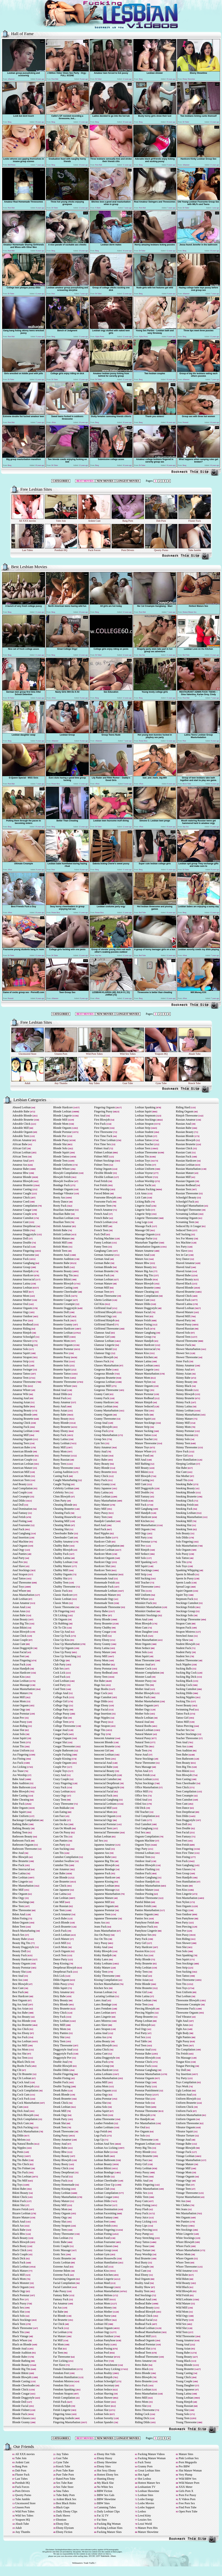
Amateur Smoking (22, 1344)
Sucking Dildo (184, 1693)
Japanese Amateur (104, 1844)
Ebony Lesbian (61, 2192)
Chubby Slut (60, 1578)
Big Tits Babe (20, 2160)
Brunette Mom (61, 1340)
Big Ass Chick (20, 2028)
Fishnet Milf (101, 1156)
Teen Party (182, 1922)
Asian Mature (20, 1693)
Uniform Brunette (186, 2102)
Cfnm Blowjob (61, 1496)
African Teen (19, 1156)
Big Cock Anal (20, 2082)
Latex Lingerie (102, 2016)
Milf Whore (142, 1598)
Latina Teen (101, 2115)
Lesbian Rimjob (103, 2377)
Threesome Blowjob (187, 2000)
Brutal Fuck (60, 1398)
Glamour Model (103, 1349)
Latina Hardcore (103, 2069)
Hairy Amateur (102, 1447)
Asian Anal (18, 1607)
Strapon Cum (183, 1623)
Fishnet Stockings (104, 1160)
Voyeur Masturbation (188, 2196)
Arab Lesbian (20, 1598)
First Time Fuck (103, 1136)
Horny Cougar (102, 1631)
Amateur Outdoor (22, 1316)
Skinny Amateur (185, 1365)
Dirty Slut (59, 2037)
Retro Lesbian (143, 2389)
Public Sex (141, 2192)
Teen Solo (181, 1951)
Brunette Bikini (62, 1279)
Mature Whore (143, 1451)
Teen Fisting (183, 1856)
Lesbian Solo (101, 2414)
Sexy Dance (183, 1258)
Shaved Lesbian (185, 1308)
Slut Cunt (181, 1471)
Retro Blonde (142, 2373)
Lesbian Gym (102, 2254)
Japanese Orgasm (104, 1906)
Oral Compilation (145, 1815)
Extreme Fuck (61, 2274)
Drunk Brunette (62, 2098)
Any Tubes (94, 1082)
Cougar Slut (60, 1742)
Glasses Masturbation (106, 1365)
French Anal (101, 1213)
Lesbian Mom (102, 2303)
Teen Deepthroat (185, 1811)
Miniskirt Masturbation (148, 1607)
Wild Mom (182, 2311)
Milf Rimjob (142, 1549)
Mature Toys (142, 1447)
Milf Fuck (140, 1504)
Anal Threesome (21, 1582)
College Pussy (61, 1713)
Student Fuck (183, 1648)
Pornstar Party (143, 2086)
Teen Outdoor (184, 1914)
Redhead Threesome (146, 2356)
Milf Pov (140, 1545)
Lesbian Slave (102, 2405)
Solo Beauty (183, 1533)
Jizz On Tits (101, 1938)
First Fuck (100, 1123)
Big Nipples (19, 2147)
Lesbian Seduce (103, 2389)
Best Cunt (18, 1988)
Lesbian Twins (143, 1164)
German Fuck (102, 1275)
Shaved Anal (183, 1267)
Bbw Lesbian (20, 1877)
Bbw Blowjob (20, 1856)
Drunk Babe (60, 2090)
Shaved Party (183, 1320)
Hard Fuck (100, 1529)
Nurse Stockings (144, 1758)
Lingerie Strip (143, 1213)
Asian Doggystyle (22, 1648)
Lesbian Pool (101, 2352)
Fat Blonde (59, 2315)
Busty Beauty (61, 1418)
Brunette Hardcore (63, 1328)
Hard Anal (100, 1525)
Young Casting (184, 2373)
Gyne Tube (161, 1082)
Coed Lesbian (61, 1680)
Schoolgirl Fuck (185, 1201)
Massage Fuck (143, 1226)
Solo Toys (181, 1566)
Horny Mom (101, 1660)
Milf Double (142, 1492)
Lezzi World (145, 2523)
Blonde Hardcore (63, 1107)
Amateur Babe (20, 1168)
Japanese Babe (102, 1856)
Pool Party (141, 2033)
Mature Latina (143, 1361)
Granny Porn (145, 2466)
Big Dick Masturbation (25, 2131)
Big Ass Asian (20, 2008)
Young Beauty (184, 2356)
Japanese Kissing (104, 1881)
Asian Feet (18, 1656)
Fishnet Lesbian (103, 1152)
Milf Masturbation (145, 1525)
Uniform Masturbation (189, 2115)
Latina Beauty (102, 2041)
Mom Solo (141, 1652)
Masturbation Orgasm (147, 1246)
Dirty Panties (60, 2033)
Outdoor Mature (144, 1889)
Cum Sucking (61, 1848)
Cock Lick (59, 1672)
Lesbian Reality (103, 2373)
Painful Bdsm (143, 1902)
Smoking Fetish (185, 1504)
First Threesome (103, 1131)
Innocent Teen (102, 1758)
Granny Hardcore (104, 1402)
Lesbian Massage (104, 2287)
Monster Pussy (143, 1680)
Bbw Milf (18, 1889)
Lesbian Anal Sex (104, 2143)
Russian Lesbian (185, 1164)
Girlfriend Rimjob (104, 1320)
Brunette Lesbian (63, 1332)
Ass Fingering (20, 1754)
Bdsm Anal (18, 1914)
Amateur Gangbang (23, 1262)
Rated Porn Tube (65, 2478)
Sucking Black (184, 1680)
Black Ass (18, 2225)
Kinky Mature (102, 1967)
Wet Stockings (184, 2229)
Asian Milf (18, 1697)
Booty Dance (60, 1201)
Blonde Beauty (21, 2364)
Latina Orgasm (102, 2090)
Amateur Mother (21, 1299)
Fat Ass (57, 2307)
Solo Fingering (184, 1541)
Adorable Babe (21, 1111)
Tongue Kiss (183, 2061)
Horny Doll (100, 1635)
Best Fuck (18, 1992)
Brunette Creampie (64, 1303)
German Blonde (103, 1267)
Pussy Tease (142, 2246)
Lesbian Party (102, 2344)
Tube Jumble (194, 549)
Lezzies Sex (145, 2519)
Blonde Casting (21, 2381)
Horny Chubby (102, 1627)
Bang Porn (128, 519)
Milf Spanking (143, 1562)
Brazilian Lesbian (63, 1217)
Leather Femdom (104, 2123)
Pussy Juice (141, 2217)
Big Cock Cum (21, 2094)
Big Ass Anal (19, 2004)
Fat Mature (59, 2336)
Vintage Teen (183, 2188)
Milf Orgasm (142, 1529)
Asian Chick (19, 1635)
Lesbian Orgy (102, 2332)
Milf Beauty (142, 1467)
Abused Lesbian (21, 1107)
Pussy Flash (142, 2209)
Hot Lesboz (144, 2478)
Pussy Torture (143, 2250)
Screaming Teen (185, 1222)
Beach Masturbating (23, 1930)
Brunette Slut (60, 1361)
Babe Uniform (20, 1815)
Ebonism (61, 2519)
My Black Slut (105, 2482)
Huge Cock (100, 1693)
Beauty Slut (19, 1971)
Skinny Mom (183, 1426)
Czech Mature (61, 1938)
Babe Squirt (19, 1811)
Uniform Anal (184, 2094)
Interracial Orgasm (105, 1815)
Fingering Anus (62, 2414)
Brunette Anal (61, 1254)
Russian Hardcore (186, 1160)
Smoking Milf (184, 1521)
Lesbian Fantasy (103, 2217)
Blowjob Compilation (65, 1172)
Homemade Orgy (104, 1598)
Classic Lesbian (62, 1598)
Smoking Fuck (184, 1508)
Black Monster (20, 2282)
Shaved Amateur (185, 1262)
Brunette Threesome (64, 1381)
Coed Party (59, 1684)
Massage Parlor (144, 1238)
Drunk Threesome (63, 2131)
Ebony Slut (59, 2221)
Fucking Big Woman (109, 2523)
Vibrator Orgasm (185, 2127)
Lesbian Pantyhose (105, 2340)
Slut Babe (181, 1467)
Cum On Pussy (61, 1832)
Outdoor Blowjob (145, 1865)
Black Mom (19, 2278)
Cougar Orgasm (62, 1738)
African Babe (20, 1144)
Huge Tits (99, 1729)
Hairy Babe (100, 1459)
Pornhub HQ (61, 549)
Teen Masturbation (186, 1897)
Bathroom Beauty (22, 1836)
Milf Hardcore (143, 1516)
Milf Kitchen (142, 1521)
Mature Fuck (142, 1328)
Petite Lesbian (143, 2000)
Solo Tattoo (182, 1557)
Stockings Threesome (188, 1619)
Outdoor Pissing (144, 1893)
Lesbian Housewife (105, 2258)
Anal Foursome (21, 1525)
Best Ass (17, 1979)
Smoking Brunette (186, 1496)
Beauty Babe (19, 1938)
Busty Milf (59, 1447)
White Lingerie (184, 2233)
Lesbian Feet (101, 2221)
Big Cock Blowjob (23, 2086)
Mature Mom (142, 1377)
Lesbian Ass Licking (106, 2147)
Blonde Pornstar (62, 1131)
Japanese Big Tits (104, 1861)
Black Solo (18, 2315)
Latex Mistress (102, 2020)
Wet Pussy (182, 2225)
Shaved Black (184, 1283)
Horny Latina (101, 1648)
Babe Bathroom (21, 1787)
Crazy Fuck (59, 1787)
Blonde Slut (60, 1144)
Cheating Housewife (65, 1516)
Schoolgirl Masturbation (190, 1205)
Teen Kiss (181, 1889)
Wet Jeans (181, 2209)
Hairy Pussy (101, 1512)
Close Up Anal (61, 1631)
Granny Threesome (105, 1418)
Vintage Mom (184, 2172)
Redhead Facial (144, 2319)
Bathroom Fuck (21, 1840)
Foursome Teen (103, 1205)
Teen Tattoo (182, 1975)
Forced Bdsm (101, 1193)
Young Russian (184, 2405)
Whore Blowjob (185, 2241)
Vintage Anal (183, 2139)
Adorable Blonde (22, 1115)
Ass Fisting (18, 1758)
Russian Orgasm (185, 1181)
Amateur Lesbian (22, 1287)
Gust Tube (128, 1082)
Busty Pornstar (61, 1455)
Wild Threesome (185, 2336)
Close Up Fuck (61, 1635)
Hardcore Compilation (107, 1545)
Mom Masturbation (146, 1639)
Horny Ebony (102, 1639)
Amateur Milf (20, 1291)
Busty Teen (59, 1463)
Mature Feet (142, 1316)
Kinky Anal (100, 1947)
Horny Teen (101, 1676)
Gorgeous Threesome (106, 1389)
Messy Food (142, 1455)
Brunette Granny (62, 1324)
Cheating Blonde (63, 1504)
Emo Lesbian (60, 2237)
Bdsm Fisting (20, 1918)
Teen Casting (183, 1779)
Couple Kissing (62, 1758)
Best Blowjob (20, 1983)
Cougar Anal (60, 1729)
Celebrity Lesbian (63, 1488)
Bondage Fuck (61, 1185)
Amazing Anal (20, 1398)
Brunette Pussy (61, 1357)
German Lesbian (103, 1279)
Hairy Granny (102, 1484)
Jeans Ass (99, 1922)
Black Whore (20, 2340)
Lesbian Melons (103, 2295)
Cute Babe (59, 1873)
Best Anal (18, 1975)
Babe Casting (20, 1795)
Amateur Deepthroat (24, 1226)
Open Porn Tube (188, 2511)
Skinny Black (183, 1385)
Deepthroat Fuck (62, 1971)
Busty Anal (59, 1406)
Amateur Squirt (21, 1353)
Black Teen (18, 2323)
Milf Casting (142, 1480)
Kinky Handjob (103, 1955)
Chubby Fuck (61, 1553)
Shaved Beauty (184, 1279)
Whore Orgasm (184, 2258)
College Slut (60, 1717)
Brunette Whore (62, 1385)
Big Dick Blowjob (22, 2115)
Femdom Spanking (64, 2389)
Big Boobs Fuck (21, 2065)
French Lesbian (103, 1222)
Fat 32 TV (103, 2515)
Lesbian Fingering (104, 2229)
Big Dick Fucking (22, 2127)
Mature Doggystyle (146, 1308)
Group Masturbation (105, 1435)
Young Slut (182, 2409)
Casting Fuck (60, 1475)
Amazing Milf (20, 1435)
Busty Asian (60, 1410)
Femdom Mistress (63, 2381)
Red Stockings (143, 2295)
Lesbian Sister (102, 2401)
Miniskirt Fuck (143, 1602)
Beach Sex (18, 1934)
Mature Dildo (143, 1303)
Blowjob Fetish (62, 1176)
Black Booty (19, 2246)
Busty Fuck (59, 1435)
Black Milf (18, 2274)
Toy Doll (181, 2069)
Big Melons (19, 2139)
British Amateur (62, 1226)
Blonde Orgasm (62, 1127)
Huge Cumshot (102, 1697)
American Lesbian (22, 1463)
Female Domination (64, 2368)
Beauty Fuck (19, 1955)
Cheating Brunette (63, 1508)
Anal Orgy (18, 1549)
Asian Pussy (19, 1721)
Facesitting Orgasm (64, 2278)
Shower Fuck (183, 1344)
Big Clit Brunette (22, 2074)
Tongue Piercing (185, 2065)
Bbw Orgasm (20, 1893)
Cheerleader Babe (63, 1533)
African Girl (19, 1148)
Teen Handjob (184, 1877)
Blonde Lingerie (62, 1115)
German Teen (101, 1291)
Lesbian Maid (102, 2282)
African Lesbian (21, 1152)
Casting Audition (63, 1471)
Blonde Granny (21, 2422)
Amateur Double (21, 1242)
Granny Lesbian (103, 1406)
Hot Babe (99, 1680)
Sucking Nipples (185, 1697)
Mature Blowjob (144, 1283)
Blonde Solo (60, 1148)
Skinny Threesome (186, 1447)
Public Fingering (144, 2184)
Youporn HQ (161, 1052)
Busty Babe (59, 1414)
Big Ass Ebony (21, 2033)
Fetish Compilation (64, 2397)
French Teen (101, 1230)
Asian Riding (20, 1725)
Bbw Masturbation (23, 1885)
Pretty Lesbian (143, 2168)
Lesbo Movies (146, 2503)
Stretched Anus (184, 1635)
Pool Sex (140, 2037)
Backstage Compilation (25, 1820)
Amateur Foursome (23, 1254)
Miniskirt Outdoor (145, 1611)
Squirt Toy (182, 1594)
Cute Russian (60, 1906)
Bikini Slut (18, 2205)
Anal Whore (19, 1590)
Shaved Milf (183, 1316)
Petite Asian (142, 1979)
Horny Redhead (103, 1672)
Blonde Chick (20, 2389)
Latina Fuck (101, 2061)
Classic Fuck (60, 1590)
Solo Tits (181, 1562)
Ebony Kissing (61, 2188)
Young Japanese (185, 2389)
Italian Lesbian (102, 1836)
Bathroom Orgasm (22, 1844)
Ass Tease (18, 1770)
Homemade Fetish (104, 1582)
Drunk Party (60, 2119)
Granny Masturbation (106, 1410)
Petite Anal (141, 1975)
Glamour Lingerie (104, 1344)
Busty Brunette (61, 1426)
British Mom (60, 1246)
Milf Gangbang (144, 1508)
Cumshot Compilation (66, 1856)
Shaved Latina (184, 1303)
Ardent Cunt (94, 519)
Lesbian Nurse (102, 2315)
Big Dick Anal (20, 2110)
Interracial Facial (104, 1791)
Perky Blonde (143, 1959)
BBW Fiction (104, 2490)
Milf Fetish (141, 1500)
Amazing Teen (20, 1443)
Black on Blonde (22, 2344)
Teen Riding (183, 1938)
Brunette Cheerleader (65, 1291)
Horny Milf (100, 1656)
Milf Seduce (142, 1553)
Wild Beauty (183, 2282)
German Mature (103, 1283)
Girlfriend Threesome (106, 1328)
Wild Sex (181, 2323)
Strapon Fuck (183, 1627)
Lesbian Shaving (103, 2393)
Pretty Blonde (143, 2151)
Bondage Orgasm (63, 1189)
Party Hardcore (143, 1947)
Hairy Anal (100, 1451)
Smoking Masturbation (189, 1516)
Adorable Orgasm (22, 1131)
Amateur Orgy (20, 1312)
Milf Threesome (144, 1586)
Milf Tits (140, 1590)
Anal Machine (20, 1541)
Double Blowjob (62, 2065)
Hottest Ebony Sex (107, 2474)
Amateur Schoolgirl (23, 1336)
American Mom (21, 1475)
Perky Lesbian (143, 1967)
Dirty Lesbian (61, 2020)
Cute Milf (59, 1902)
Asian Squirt (19, 1738)
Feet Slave (59, 2364)
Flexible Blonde (103, 1172)
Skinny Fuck (183, 1402)
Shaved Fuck (183, 1299)
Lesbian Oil (101, 2323)
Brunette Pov (60, 1353)
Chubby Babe (61, 1545)
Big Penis (17, 2151)
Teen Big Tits (183, 1766)
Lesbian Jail (101, 2266)
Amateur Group (21, 1267)
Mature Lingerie (144, 1369)
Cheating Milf (61, 1521)
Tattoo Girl (182, 1717)
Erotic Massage (62, 2250)
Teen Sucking (183, 1971)
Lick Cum (140, 1197)
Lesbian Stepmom (145, 1115)
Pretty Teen (141, 2176)
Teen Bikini (182, 1770)
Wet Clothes (183, 2205)
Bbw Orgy (18, 1897)
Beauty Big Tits (21, 1942)
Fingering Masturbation (66, 2422)
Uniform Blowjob (186, 2098)
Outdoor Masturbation (148, 1885)
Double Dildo (61, 2069)
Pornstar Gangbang (146, 2069)
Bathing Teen (20, 1832)
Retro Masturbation (146, 2393)
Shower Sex (183, 1353)
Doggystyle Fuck (63, 2053)
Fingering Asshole (63, 2418)
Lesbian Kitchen (103, 2274)
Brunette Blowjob (63, 1283)
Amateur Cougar (21, 1209)
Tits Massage (183, 2057)
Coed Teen (59, 1688)
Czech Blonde (61, 1922)
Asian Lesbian (20, 1680)
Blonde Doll (19, 2401)
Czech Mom (60, 1947)
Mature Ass (141, 1258)
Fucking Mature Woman (152, 2458)
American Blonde (22, 1451)
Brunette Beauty (62, 1271)
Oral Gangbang (144, 1828)
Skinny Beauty (184, 1381)
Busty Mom (60, 1451)
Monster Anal (143, 1664)
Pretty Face (141, 2160)
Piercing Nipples (144, 2012)
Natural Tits (142, 1746)
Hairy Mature (102, 1504)
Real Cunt (140, 2270)
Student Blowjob (185, 1643)
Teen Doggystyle (185, 1820)
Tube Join (61, 519)
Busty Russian (61, 1459)
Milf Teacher (142, 1582)
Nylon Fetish (142, 1775)
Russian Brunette (186, 1144)
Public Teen (141, 2196)
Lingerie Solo (143, 1209)
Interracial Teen (103, 1828)
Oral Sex (140, 1832)
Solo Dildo (182, 1537)
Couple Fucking (62, 1754)
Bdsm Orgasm (20, 1922)
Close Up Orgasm (63, 1648)
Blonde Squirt (61, 1152)
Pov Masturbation (145, 2123)
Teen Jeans (182, 1885)
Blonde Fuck (19, 2414)
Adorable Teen (20, 1136)
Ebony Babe (60, 2147)
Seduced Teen (184, 1230)
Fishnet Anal (101, 1148)
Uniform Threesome (187, 2123)
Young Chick (183, 2377)
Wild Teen (182, 2332)
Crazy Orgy (60, 1795)
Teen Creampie (184, 1795)
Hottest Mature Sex (149, 2482)
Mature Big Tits (144, 1275)
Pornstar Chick (143, 2061)
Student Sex (183, 1656)
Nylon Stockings (144, 1783)
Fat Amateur (60, 2303)
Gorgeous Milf (102, 1385)
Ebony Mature (61, 2201)
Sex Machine (183, 1242)
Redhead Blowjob (145, 2311)
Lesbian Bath (101, 2155)
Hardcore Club (102, 1541)
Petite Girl (141, 1992)
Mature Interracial (145, 1349)
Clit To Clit (59, 1627)
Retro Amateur (143, 2360)
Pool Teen (140, 2045)
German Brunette (104, 1271)
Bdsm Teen (18, 1926)
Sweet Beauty (184, 1705)
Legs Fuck (100, 2135)
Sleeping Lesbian (186, 1463)
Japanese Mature (103, 1897)
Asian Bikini (19, 1627)
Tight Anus (182, 2024)
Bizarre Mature (21, 2217)
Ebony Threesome (63, 2233)
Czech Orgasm (61, 1951)
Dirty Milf (59, 2024)
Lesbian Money (103, 2307)
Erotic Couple (61, 2246)
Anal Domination (22, 1508)
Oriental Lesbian (144, 1852)
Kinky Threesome (104, 1975)
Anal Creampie (21, 1496)
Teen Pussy (182, 1934)
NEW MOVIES (105, 481)
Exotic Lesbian (61, 2262)
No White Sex (105, 2486)
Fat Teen (58, 2352)
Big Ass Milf (19, 2045)
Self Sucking (183, 1234)
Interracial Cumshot (105, 1779)
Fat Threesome (61, 2356)
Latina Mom (101, 2086)
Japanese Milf (102, 1902)
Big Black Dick (21, 2061)
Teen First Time (185, 1852)
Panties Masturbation (147, 1910)
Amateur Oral (20, 1303)
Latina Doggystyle (104, 2057)
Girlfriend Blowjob (105, 1312)
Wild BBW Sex (188, 2478)
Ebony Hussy (104, 2458)
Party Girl (140, 1942)
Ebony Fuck (60, 2180)
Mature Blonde (143, 1279)
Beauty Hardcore (22, 1959)
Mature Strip (142, 1426)
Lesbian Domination (105, 2209)
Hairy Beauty (101, 1463)
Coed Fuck (59, 1676)
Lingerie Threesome (146, 1217)
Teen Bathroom (185, 1758)
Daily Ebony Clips (66, 2511)
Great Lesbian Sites (149, 2470)
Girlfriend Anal (103, 1308)
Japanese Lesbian (104, 1885)
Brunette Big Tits (63, 1275)
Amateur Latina (21, 1283)
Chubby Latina (61, 1557)
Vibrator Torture (185, 2135)
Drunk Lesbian (61, 2106)
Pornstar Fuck (143, 2065)
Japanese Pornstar (104, 1910)
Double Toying (61, 2086)
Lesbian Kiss (101, 2270)
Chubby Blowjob (63, 1549)
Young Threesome (186, 2422)
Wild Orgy (182, 2315)
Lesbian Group (102, 2250)
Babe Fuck (18, 1803)
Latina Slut (100, 2102)
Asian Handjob (21, 1668)
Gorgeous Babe (103, 1369)
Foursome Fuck (103, 1201)
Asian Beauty (20, 1619)
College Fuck (61, 1697)
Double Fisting (61, 2078)
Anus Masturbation (23, 1594)
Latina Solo (100, 2106)
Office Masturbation (146, 1787)
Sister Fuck (182, 1361)
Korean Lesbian (103, 1992)
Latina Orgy (101, 2094)
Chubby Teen (60, 1582)
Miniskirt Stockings (146, 1615)
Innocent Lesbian (104, 1754)
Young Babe (183, 2352)
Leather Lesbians (104, 2127)
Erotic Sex (59, 2254)
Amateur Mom (20, 1295)
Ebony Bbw (60, 2151)
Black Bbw (18, 2233)
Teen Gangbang (185, 1865)
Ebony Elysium (65, 2527)
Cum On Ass (60, 1824)
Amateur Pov (20, 1320)
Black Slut (18, 2311)
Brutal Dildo (60, 1394)
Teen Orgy (182, 1910)
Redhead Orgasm (145, 2340)
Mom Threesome (144, 1660)
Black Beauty (20, 2237)
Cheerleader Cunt (63, 1537)
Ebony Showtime (107, 2462)
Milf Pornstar (142, 1541)
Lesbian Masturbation (106, 2291)
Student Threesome (187, 1660)
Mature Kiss (142, 1353)
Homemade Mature (105, 1594)
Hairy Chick (101, 1475)
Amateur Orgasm (22, 1308)
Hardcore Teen (102, 1570)
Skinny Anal (183, 1369)
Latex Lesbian (102, 2012)
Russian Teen (183, 1189)
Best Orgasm (19, 2000)
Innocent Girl (101, 1750)
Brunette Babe (61, 1262)
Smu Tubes (62, 2490)
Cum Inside (59, 1820)
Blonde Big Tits (21, 2368)
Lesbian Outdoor (103, 2336)
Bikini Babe (19, 2188)
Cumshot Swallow (63, 1861)
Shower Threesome (187, 1357)
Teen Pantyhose (185, 1918)
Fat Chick (59, 2323)
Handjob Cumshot (104, 1521)
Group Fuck (101, 1430)
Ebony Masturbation (65, 2196)
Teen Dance (182, 1807)
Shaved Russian (185, 1328)
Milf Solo (140, 1557)
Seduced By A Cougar (188, 1226)
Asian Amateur (21, 1602)
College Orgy (61, 1705)
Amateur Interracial (23, 1279)
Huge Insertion (102, 1713)
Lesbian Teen (142, 1148)
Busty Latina (60, 1439)
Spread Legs (183, 1586)
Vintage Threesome (187, 2192)
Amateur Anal (20, 1160)
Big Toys (17, 2184)
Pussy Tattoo (142, 2241)
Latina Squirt (101, 2110)
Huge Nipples (102, 1717)
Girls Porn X (186, 2490)
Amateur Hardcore (23, 1275)
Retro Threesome (145, 2409)
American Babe (21, 1447)
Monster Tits (142, 1684)
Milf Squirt (141, 1566)
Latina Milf (100, 2082)
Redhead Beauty (144, 2307)
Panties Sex (141, 1918)
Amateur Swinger (22, 1369)
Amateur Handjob (22, 1271)
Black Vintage (20, 2336)
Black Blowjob (21, 2241)
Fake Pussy (59, 2291)
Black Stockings (21, 2319)
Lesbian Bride (102, 2176)
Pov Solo (140, 2135)
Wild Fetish (182, 2295)
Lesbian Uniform (145, 1168)
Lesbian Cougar (103, 2196)
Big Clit (17, 2069)
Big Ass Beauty (21, 2016)
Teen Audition (184, 1750)
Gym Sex (99, 1443)
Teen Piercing (184, 1926)
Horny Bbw (101, 1615)
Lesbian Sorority (103, 2418)
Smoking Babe (184, 1484)
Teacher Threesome (187, 1738)
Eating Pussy (60, 2135)
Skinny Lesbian (185, 1410)
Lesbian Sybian (144, 1136)
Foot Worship (102, 1189)
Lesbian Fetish (102, 2225)
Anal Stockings (21, 1570)
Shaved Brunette (185, 1291)
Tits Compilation (185, 2049)
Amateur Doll (20, 1238)
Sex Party (181, 1246)
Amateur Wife (20, 1394)
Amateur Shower (22, 1340)
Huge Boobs (101, 1688)
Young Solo (182, 2414)
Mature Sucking (144, 1430)
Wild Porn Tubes (94, 1052)
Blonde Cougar (21, 2393)
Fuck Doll (100, 1234)
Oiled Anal (141, 1799)
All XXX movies (27, 519)
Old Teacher (142, 1811)
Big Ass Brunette (22, 2024)
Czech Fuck (60, 1930)
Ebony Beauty (61, 2155)
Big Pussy (18, 2155)
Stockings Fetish (185, 1607)
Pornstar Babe (143, 2053)
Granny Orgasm (103, 1414)
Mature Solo (142, 1414)
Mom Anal (141, 1619)
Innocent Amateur (104, 1738)
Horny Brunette (103, 1623)
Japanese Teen (102, 1914)
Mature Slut (142, 1410)
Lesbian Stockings (145, 1119)
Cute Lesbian (60, 1897)
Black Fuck (18, 2262)
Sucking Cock (184, 1684)
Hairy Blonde (102, 1467)
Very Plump (185, 2474)
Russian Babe (184, 1127)
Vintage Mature (185, 2164)
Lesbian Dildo (102, 2201)
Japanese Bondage (104, 1869)
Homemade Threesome (107, 1607)
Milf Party (141, 1537)
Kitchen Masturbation (106, 1983)
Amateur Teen (20, 1377)
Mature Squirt (143, 1418)
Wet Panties (182, 2221)
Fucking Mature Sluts (109, 2531)
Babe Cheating (20, 1799)
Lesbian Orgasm (103, 2328)
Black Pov (18, 2299)
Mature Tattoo (143, 1435)
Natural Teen (142, 1742)
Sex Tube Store (65, 2486)
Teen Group (182, 1873)
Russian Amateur (186, 1119)
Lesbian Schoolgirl (105, 2381)
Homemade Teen (103, 1602)
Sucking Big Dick (186, 1676)
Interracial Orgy (103, 1820)
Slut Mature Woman (190, 2470)
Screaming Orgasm (187, 1217)
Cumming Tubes (106, 2507)
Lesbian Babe (102, 2151)
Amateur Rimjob (22, 1332)
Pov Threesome (144, 2139)
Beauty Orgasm (21, 1963)
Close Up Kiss (61, 1639)
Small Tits (182, 1480)
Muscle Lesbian (144, 1717)
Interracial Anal (103, 1762)
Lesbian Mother (103, 2311)
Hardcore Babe (102, 1537)
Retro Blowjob (143, 2377)
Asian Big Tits (20, 1623)
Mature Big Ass (144, 1271)
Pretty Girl (141, 2164)
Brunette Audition (63, 1258)
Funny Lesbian (102, 1242)
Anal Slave (18, 1566)
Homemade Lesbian (105, 1590)
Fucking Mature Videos (151, 2454)
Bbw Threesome (21, 1910)
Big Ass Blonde (21, 2020)
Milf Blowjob (143, 1475)
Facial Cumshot (62, 2287)
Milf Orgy (141, 1533)
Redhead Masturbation (148, 2332)
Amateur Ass (19, 1164)
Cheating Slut (61, 1529)
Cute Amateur (61, 1869)
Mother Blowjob (144, 1693)
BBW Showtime (106, 2499)
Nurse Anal (141, 1754)
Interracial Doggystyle (107, 1787)
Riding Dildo (142, 2422)
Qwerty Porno (161, 549)
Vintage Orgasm (185, 2176)
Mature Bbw (142, 1262)
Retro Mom (141, 2401)
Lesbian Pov (101, 2360)
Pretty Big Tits (143, 2147)
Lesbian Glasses (103, 2246)
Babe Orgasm (20, 1807)
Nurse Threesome (145, 1762)
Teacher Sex (183, 1729)
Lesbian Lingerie (104, 2278)
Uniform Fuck (184, 2110)
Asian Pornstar (20, 1713)
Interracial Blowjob (105, 1775)
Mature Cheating (144, 1291)
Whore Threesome (186, 2266)
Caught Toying (61, 1484)
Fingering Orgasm (104, 1107)
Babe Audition (20, 1783)
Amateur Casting (22, 1189)
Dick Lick (59, 1975)
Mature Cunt (142, 1299)
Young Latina (183, 2393)
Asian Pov (18, 1717)
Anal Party (18, 1557)
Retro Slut (141, 2405)
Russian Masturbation (188, 1168)
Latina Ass (100, 2037)
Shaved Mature (184, 1312)
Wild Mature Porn (189, 2482)
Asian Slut (18, 1729)
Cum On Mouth (62, 1828)
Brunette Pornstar (63, 1349)
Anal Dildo (18, 1500)
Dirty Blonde (60, 2004)
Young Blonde (184, 2364)
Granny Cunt (101, 1394)
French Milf (101, 1226)
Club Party (59, 1664)
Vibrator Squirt (184, 2131)
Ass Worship (19, 1775)
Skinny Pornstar (185, 1430)
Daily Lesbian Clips (108, 2511)
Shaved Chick (184, 1295)
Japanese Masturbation (107, 1893)
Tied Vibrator (183, 2016)
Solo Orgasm (183, 1549)
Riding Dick (142, 2418)
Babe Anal (18, 1779)
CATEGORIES (61, 481)
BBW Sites (103, 2503)
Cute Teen (59, 1910)
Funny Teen (101, 1246)
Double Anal (60, 2061)
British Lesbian (62, 1234)
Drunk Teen (60, 2127)
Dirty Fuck (59, 2016)
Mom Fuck (141, 1635)
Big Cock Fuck (21, 2098)
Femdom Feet (61, 2373)
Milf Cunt (140, 1484)
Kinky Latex (101, 1959)
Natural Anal (142, 1721)
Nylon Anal (141, 1770)
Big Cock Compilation (25, 2090)
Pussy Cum (141, 2201)
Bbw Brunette (20, 1861)
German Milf (101, 1287)
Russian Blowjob (186, 1140)
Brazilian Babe (61, 1213)
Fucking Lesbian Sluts (109, 2527)
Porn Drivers (128, 549)
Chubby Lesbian (62, 1562)
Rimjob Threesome (187, 1115)
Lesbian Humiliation (106, 2262)
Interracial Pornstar (105, 1824)
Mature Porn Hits (148, 2527)
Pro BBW (184, 2466)
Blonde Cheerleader (23, 2385)
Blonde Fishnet (21, 2409)
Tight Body (182, 2033)
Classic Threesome (64, 1607)
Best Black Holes (66, 2503)
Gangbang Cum (103, 1250)
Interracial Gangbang (106, 1799)
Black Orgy (19, 2291)
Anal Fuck (18, 1529)
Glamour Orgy (102, 1353)
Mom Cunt (141, 1627)
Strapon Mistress (185, 1631)
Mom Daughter (144, 1631)
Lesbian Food (102, 2237)
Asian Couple (20, 1639)
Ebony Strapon (61, 2225)
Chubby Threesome (64, 1586)
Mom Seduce (142, 1648)
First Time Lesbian (105, 1140)
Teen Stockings (184, 1963)
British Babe (60, 1230)
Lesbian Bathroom (104, 2160)
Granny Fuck (101, 1398)
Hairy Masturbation (105, 1500)
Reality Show (143, 2287)
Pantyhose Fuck (144, 1926)
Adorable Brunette (23, 1119)
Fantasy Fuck (61, 2299)
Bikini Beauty (20, 2192)
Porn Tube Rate (65, 2470)
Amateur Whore (21, 1389)
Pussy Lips (141, 2225)
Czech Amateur (62, 1914)
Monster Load (143, 1676)
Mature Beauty (143, 1267)
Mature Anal (142, 1254)
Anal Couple (19, 1492)
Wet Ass (180, 2201)
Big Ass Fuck (20, 2037)
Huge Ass (99, 1684)
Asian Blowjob (21, 1631)
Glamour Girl (102, 1336)
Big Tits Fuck (20, 2172)
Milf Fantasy (142, 1496)
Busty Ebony (60, 1430)
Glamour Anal (102, 1332)
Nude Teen (141, 1750)
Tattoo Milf (182, 1721)
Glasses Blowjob (103, 1357)
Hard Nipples (101, 1533)
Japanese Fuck (102, 1873)
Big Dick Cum (20, 2123)
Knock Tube (194, 1082)
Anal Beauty (19, 1484)
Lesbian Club (101, 2188)
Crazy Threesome (63, 1803)
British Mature (61, 1238)
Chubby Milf (60, 1570)
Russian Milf (183, 1176)
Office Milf (141, 1791)
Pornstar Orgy (143, 2082)
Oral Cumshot (143, 1824)
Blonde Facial (20, 2405)
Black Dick (18, 2258)
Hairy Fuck (100, 1480)
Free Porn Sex (187, 2503)
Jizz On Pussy (102, 1934)
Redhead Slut (142, 2348)
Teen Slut (181, 1947)
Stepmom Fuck (184, 1598)
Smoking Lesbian (186, 1512)
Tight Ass (181, 2028)
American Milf (21, 1471)
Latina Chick (101, 2049)
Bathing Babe (20, 1824)
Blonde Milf (60, 1119)
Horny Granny (102, 1643)
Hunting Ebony (105, 2478)
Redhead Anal (143, 2299)
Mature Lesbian (144, 1365)
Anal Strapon (20, 1574)
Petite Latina (142, 1996)
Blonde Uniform (62, 1164)
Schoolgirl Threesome (188, 1209)
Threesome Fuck (185, 2008)
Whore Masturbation (188, 2250)
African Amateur (22, 1140)
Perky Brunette (143, 1963)
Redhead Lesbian (145, 2328)
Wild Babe (182, 2274)
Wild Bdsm (182, 2278)
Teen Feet (181, 1840)
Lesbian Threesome (146, 1152)
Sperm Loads (183, 1582)
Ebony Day (62, 2523)
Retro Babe (141, 2364)
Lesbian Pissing (103, 2348)
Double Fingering (63, 2074)
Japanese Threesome (106, 1918)
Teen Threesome (185, 1979)
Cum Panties (60, 1840)
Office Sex (141, 1795)
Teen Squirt (182, 1959)
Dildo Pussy (60, 1983)
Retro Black (142, 2368)
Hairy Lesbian (102, 1496)
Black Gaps (62, 2507)
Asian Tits (18, 1746)
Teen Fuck (182, 1861)
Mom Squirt (142, 1656)
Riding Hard (183, 1107)
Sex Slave (181, 1250)
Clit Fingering (61, 1611)
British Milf (60, 1242)
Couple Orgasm (62, 1762)
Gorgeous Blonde (104, 1373)
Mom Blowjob (143, 1623)
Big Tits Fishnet (21, 2168)
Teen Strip (182, 1967)
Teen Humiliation (186, 1881)
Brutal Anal (59, 1389)
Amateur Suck (20, 1365)
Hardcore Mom (103, 1553)
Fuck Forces (94, 549)
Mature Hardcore (145, 1344)
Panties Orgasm (144, 1914)
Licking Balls (143, 1201)
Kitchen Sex (101, 1988)
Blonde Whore (61, 1168)
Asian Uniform (21, 1750)
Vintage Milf (183, 2168)
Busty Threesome (63, 1467)
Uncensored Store (27, 1052)
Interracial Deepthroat (106, 1783)
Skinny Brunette (185, 1398)
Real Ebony (141, 2274)
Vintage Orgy (183, 2180)
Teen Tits (181, 1983)
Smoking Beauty (185, 1488)
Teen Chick (182, 1787)
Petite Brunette (143, 1988)
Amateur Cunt (20, 1222)
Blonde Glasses (21, 2418)
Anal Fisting (19, 1521)
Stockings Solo (184, 1615)
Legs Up (99, 2139)
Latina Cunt (101, 2053)
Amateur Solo (20, 1349)
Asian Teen (18, 1742)
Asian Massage (21, 1684)
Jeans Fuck (100, 1926)
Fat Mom (58, 2344)
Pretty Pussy (142, 2172)
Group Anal (101, 1422)
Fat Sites (102, 2519)
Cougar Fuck (60, 1734)
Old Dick (140, 1807)
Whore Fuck (183, 2246)
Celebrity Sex (61, 1492)
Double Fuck (60, 2082)
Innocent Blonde (103, 1742)
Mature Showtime (148, 2531)
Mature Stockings (145, 1422)
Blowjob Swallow (63, 1181)
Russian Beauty (185, 1131)
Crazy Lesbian (61, 1791)
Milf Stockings (143, 1570)
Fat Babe (58, 2311)
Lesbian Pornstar (103, 2356)
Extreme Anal (61, 2266)
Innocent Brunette (104, 1746)
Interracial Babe (103, 1766)
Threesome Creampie (188, 2004)
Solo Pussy (182, 1553)
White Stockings (185, 2237)
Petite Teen (141, 2004)
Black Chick (19, 2250)
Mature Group (143, 1336)
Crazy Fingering (62, 1783)
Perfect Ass (141, 1955)
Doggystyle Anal (63, 2049)
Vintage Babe (183, 2143)
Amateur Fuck (20, 1258)
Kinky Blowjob (103, 1951)
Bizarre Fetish (20, 2209)
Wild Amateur (184, 2270)
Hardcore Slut (102, 1566)
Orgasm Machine (145, 1840)
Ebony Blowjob (62, 2160)
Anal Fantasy (20, 1512)
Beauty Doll (19, 1951)
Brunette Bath (61, 1267)
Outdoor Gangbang (146, 1877)
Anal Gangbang (21, 1533)
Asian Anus (19, 1611)
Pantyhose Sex (143, 1934)
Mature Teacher (144, 1439)
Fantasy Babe (61, 2295)
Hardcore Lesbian (104, 1549)
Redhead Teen (143, 2352)
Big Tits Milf (19, 2180)
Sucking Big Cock (186, 1672)
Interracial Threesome (106, 1832)
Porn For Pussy (187, 2495)
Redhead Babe (143, 2303)
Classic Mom (60, 1602)
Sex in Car (182, 1254)
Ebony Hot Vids (106, 2454)
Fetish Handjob (62, 2405)
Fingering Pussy (103, 1111)
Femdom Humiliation (65, 2377)
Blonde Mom (60, 1123)
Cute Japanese (61, 1889)
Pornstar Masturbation (148, 2074)
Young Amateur (185, 2340)
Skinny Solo (183, 1439)
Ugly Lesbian (183, 2090)
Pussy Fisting (142, 2205)
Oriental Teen (143, 1856)
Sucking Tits (183, 1701)
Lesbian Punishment (105, 2364)
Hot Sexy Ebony (106, 2470)
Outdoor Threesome (146, 1897)
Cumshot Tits (61, 1865)
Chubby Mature (62, 1566)
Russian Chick (184, 1148)
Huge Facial (101, 1709)
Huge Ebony (101, 1705)
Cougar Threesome (64, 1746)
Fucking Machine (104, 1238)
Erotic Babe (60, 2241)
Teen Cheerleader (186, 1783)
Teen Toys (182, 1988)
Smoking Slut (184, 1525)
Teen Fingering (184, 1848)
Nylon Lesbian (143, 1779)
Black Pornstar (20, 2295)
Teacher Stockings (186, 1734)
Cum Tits (58, 1852)
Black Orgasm (20, 2287)
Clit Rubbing (60, 1623)
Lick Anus (141, 1193)
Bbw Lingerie (20, 1881)
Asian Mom (19, 1701)
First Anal (100, 1115)
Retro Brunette (143, 2381)
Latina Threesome (104, 2119)
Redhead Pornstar (145, 2344)
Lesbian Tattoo (143, 1140)
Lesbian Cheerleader (106, 2180)
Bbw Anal (18, 1852)
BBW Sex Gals (105, 2495)
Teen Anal (182, 1742)
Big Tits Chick (20, 2164)
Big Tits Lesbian (21, 2176)
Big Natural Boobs (23, 2143)
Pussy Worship (143, 2254)
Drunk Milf (59, 2110)
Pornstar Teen (143, 2106)
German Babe (102, 1262)
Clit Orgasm (60, 1619)
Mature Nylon (143, 1381)
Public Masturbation (146, 2188)
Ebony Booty (60, 2164)
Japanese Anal (102, 1848)
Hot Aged (143, 2474)
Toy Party (181, 2078)
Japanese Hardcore (105, 1877)
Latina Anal (101, 2033)
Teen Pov (181, 1930)
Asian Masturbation (23, 1688)
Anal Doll (18, 1504)
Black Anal (18, 2221)
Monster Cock (143, 1668)
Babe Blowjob (20, 1791)
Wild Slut (181, 2328)
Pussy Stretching (144, 2237)
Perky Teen (141, 1971)
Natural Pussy (143, 1738)
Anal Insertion (20, 1537)
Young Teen (183, 2418)
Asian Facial (19, 1652)
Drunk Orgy (60, 2115)
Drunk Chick (60, 2102)
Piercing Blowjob (145, 2008)
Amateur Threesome (24, 1381)
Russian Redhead (186, 1185)
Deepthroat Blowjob (64, 1967)
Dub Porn (161, 519)
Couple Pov (60, 1766)
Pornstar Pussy (143, 2094)
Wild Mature (183, 2303)
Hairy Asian (101, 1455)
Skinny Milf (183, 1422)
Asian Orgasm (20, 1705)
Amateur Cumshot (22, 1217)
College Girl (60, 1701)
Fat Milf (58, 2340)
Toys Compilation (186, 2082)
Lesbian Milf (101, 2299)
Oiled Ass (140, 1803)
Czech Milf (59, 1942)
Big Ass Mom (20, 2049)
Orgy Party (141, 1848)
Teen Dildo (182, 1815)
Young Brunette (185, 2368)
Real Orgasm (142, 2278)
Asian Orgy (19, 1709)
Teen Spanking (184, 1955)
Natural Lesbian (144, 1729)
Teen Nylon (182, 1902)
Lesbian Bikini (102, 2168)
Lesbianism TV (147, 2486)
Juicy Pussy (101, 1942)
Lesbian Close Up (104, 2184)
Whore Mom (183, 2254)
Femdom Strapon (63, 2393)
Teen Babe (182, 1754)
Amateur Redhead (22, 1324)
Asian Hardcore (21, 1672)
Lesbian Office (102, 2319)
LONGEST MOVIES (128, 481)
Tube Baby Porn (65, 2495)
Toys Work (182, 2086)
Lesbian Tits (142, 1156)
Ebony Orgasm (61, 2213)
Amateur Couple (21, 1213)
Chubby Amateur (63, 1541)
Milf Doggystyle (144, 1488)
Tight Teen (182, 2045)
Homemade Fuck (104, 1586)
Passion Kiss (142, 1951)
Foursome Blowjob (105, 1197)
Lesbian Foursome (104, 2241)
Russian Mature (185, 1172)
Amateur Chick (21, 1197)
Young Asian (183, 2348)
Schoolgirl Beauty (186, 1197)
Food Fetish (101, 1181)
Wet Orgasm (183, 2217)
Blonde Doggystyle (23, 2397)
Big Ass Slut (19, 2053)
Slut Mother (183, 1475)
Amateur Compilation (24, 1205)
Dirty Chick (60, 2012)
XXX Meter (185, 2486)
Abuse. (113, 2556)
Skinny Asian (183, 1373)
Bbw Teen (18, 1906)
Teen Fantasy (183, 1836)
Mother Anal (142, 1688)
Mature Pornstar (144, 1394)
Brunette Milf (61, 1336)
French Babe (101, 1217)
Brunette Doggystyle (65, 1308)
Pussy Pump (142, 2233)
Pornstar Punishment (147, 2090)
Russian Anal (183, 1123)
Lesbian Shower (103, 2397)
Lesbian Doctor (103, 2205)
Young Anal (182, 2344)
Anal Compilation (22, 1488)
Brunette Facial (62, 1316)
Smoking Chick (185, 1500)
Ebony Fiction (64, 2531)
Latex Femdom (102, 2008)
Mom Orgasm (143, 1643)
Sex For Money (185, 1238)
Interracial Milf (103, 1807)
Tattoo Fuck (183, 1713)
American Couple (22, 1459)
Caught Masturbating (65, 1480)
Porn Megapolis (188, 2462)
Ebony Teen (60, 2229)
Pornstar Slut (142, 2098)
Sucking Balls (184, 1668)
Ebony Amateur (62, 2139)
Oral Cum (140, 1820)
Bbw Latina (19, 1873)
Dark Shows (63, 2515)
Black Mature (20, 2270)
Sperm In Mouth (185, 1574)
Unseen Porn (61, 1052)
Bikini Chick (19, 2196)
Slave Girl (182, 1455)
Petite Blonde (143, 1983)
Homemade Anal (103, 1578)
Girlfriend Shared (104, 1324)
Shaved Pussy (184, 1324)
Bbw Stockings (21, 1902)
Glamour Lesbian (104, 1340)
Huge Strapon (102, 1725)
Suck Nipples (183, 1664)
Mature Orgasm (144, 1385)
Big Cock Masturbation (25, 2102)
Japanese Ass (101, 1852)
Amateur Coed (20, 1201)
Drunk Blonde (61, 2094)
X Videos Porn (187, 2499)
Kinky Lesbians (103, 1963)
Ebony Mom (60, 2209)
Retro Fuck (141, 2385)
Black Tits (18, 2332)
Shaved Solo (183, 1332)
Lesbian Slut (101, 2409)
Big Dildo (18, 2135)
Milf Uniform (143, 1594)
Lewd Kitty (144, 2515)
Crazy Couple (61, 1779)
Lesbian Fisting (103, 2233)
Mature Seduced (144, 1406)
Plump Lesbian (143, 2020)
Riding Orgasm (184, 1111)
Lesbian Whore (144, 1176)
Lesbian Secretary (104, 2385)
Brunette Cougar (62, 1299)
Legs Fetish (100, 2131)
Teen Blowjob (184, 1775)
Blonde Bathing (21, 2360)
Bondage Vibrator (63, 1193)
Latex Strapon (102, 2028)
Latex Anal (100, 2000)
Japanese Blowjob (104, 1865)
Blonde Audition (21, 2352)
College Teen (60, 1721)
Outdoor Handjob (145, 1881)
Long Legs (141, 1222)
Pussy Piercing (143, 2229)
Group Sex (100, 1439)
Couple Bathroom (63, 1750)
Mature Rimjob (144, 1402)
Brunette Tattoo (62, 1373)
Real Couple (142, 2266)
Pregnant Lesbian (145, 2143)
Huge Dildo (101, 1701)
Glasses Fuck (101, 1361)
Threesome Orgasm (187, 2012)
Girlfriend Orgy (103, 1316)
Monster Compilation (147, 1672)
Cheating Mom (61, 1525)
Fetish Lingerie (62, 2409)
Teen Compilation (186, 1791)
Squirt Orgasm (184, 1590)
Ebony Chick (60, 2168)
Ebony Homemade (64, 2184)
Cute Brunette (61, 1881)
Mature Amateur (144, 1250)
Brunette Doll (61, 1312)
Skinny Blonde (184, 1389)
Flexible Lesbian (103, 1176)
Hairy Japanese (102, 1488)
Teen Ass (181, 1746)
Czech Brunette (62, 1926)
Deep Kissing (61, 1963)
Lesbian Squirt (143, 1111)
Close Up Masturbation (66, 1643)
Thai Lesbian (183, 1996)
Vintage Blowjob (185, 2147)
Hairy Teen (100, 1516)
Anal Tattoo (19, 1578)
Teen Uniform (184, 1992)
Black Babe (19, 2229)
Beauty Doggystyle (23, 1947)
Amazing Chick (21, 1422)
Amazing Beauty (22, 1410)
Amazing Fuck (20, 1426)
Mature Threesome (146, 1443)
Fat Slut (57, 2348)
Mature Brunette (144, 1287)
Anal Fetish (19, 1516)
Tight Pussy (182, 2041)
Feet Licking (60, 2360)
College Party (61, 1709)
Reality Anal (142, 2282)
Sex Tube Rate (64, 2482)
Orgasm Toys (142, 1844)
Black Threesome (22, 2328)
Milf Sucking (142, 1578)
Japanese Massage (104, 1889)
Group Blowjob (103, 1426)
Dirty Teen (59, 2041)
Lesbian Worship (144, 1181)
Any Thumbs (61, 1082)
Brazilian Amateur (63, 1209)
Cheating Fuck (61, 1512)
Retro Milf (141, 2397)
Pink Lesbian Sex (189, 2458)
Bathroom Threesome (24, 1848)
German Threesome (105, 1295)
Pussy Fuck (141, 2213)
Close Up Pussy (62, 1652)
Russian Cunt (183, 1152)
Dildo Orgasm (61, 1979)
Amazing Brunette (22, 1418)
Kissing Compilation (106, 1979)
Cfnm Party (59, 1500)
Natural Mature (144, 1734)
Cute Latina (60, 1893)
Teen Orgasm (183, 1906)
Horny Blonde (102, 1619)
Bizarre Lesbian (21, 2213)
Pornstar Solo (143, 2102)
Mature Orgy (142, 1389)
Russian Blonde (185, 1136)
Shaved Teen (183, 1336)
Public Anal (141, 2180)
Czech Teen (60, 1955)
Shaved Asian (184, 1271)
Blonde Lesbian (62, 1111)
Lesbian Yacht (143, 1185)
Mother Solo (142, 1713)
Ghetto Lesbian (103, 1299)
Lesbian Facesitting (105, 2213)
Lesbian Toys (142, 1160)
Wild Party (182, 2319)
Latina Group (101, 2065)
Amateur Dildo (21, 1230)
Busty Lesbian (61, 1443)
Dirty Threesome (63, 2045)
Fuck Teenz (144, 2462)
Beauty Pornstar (21, 1967)
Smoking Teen (184, 1529)
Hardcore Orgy (102, 1562)
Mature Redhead (144, 1398)
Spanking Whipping (187, 1570)
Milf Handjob (143, 1512)
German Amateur (104, 1254)
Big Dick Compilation (25, 2119)
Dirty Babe (59, 1996)
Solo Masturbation (186, 1545)
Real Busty (141, 2262)
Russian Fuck (183, 1156)
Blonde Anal (19, 2348)
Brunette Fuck (61, 1320)
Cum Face (59, 1815)
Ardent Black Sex (66, 2499)
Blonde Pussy (61, 1140)
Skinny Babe (183, 1377)
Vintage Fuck (183, 2151)
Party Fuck (141, 1938)
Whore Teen (183, 2262)
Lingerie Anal (143, 1205)
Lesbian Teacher (144, 1144)
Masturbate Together (147, 1242)
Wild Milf (181, 2307)
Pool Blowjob (143, 2024)
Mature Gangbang (145, 1332)
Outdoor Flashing (145, 1869)
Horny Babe (101, 1611)
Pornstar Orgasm (144, 2078)
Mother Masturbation (147, 1701)
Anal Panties (19, 1553)
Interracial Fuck (103, 1795)
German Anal (101, 1258)
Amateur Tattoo (21, 1373)
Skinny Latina (184, 1406)
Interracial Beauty (104, 1770)
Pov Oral (140, 2127)
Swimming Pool (185, 1709)
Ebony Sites (104, 2466)
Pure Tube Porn (65, 2474)
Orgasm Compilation (147, 1836)
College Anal (60, 1693)
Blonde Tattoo (61, 1156)
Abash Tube (194, 1052)
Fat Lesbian (60, 2332)
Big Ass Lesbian (21, 2041)
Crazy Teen (59, 1799)
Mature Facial (143, 1312)
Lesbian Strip (142, 1127)
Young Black (183, 2360)
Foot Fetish (100, 1185)
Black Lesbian (20, 2266)
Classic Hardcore (63, 1594)
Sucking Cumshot (186, 1688)
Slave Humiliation (186, 1459)
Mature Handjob (144, 1340)
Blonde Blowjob (21, 2377)
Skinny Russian (185, 1435)
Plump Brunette (144, 2016)
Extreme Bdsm (61, 2270)
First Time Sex (102, 1144)
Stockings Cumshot (187, 1602)
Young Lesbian (184, 2397)
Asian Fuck (18, 1664)
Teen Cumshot (184, 1799)
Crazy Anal (59, 1775)
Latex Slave (101, 2024)
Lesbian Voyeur (144, 1172)
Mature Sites (186, 2454)
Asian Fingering (21, 1660)
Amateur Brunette (22, 1185)
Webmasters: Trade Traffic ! (84, 2563)
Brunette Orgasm (63, 1344)
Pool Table (141, 2041)
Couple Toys (60, 1770)
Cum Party (59, 1844)
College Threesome (64, 1725)
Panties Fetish (143, 1906)
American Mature (22, 1467)
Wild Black (182, 2287)
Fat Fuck (58, 2328)
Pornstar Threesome (146, 2110)
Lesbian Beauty (103, 2164)
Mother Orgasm (144, 1705)
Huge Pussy (101, 1721)
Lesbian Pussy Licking (107, 2368)
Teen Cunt (182, 1803)
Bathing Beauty (21, 1828)
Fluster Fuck (194, 519)
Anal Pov (17, 1562)
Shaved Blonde (184, 1287)
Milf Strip (140, 1574)
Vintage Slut (183, 2184)
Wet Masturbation (186, 2213)
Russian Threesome (187, 1193)
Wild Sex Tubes (128, 1052)
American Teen (21, 1480)
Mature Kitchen (144, 1357)
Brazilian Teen (61, 1222)
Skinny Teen (183, 1443)
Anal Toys (18, 1586)
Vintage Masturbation (188, 2160)
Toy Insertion (183, 2074)
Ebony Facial (60, 2176)
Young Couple (184, 2381)
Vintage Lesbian (185, 2155)
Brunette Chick (62, 1295)
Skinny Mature (184, 1418)
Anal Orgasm (20, 1545)
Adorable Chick (21, 1123)
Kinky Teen (101, 1971)
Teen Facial (182, 1832)
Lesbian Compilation (106, 2192)
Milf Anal (140, 1459)
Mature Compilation (146, 1295)
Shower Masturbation (188, 1349)
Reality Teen (142, 2291)
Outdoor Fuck (143, 1873)
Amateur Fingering (23, 1250)
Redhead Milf (143, 2336)
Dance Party (60, 1959)
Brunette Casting (63, 1287)
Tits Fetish (182, 2053)
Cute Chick (59, 1885)
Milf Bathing (142, 1463)
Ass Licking (19, 1766)
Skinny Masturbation (188, 1414)
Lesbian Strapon (144, 1123)
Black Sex (18, 2307)
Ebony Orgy (60, 2217)
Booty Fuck (60, 1205)
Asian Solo (18, 1734)
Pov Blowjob (142, 2115)
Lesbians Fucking (145, 1189)
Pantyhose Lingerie (146, 1930)
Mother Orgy (142, 1709)
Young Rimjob (184, 2401)
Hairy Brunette (102, 1471)
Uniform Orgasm (185, 2119)
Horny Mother (102, 1664)
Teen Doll (181, 1824)
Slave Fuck (182, 1451)
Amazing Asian (21, 1402)
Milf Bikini (141, 1471)
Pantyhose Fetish (144, 1922)
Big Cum (17, 2106)
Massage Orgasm (145, 1234)
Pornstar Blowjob (145, 2057)
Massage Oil (142, 1230)
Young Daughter (185, 2385)
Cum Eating (60, 1811)
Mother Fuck (142, 1697)
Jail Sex (98, 1840)
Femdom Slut (61, 2385)
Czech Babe (60, 1918)
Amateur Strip (20, 1361)
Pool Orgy (141, 2028)
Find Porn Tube (188, 2507)
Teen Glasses (183, 1869)
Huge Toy (99, 1734)
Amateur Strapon (22, 1357)
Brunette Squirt (62, 1369)
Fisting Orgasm (103, 1168)
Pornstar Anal (143, 2049)
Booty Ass (59, 1197)
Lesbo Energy (146, 2499)
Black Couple (20, 2254)
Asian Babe (19, 1615)
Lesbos (142, 2511)
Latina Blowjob (103, 2045)
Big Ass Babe (20, 2012)
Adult (27, 1082)
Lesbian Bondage (104, 2172)
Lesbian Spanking (145, 1107)
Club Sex (58, 1668)
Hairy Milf (100, 1508)
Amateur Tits (19, 1385)
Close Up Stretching (64, 1656)
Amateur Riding (21, 1328)
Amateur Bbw (20, 1172)
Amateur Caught (21, 1193)
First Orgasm (101, 1127)
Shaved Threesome (187, 1340)
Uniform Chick (184, 2106)
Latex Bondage (102, 2004)
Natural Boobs (143, 1725)
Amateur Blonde (21, 1176)
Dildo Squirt (60, 1988)
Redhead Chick (144, 2315)
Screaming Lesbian (187, 1213)
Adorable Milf (20, 1127)
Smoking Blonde (185, 1492)
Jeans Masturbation (105, 1930)
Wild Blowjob (184, 2291)
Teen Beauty (183, 1762)
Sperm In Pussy (185, 1578)
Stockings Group (185, 1611)
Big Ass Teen (20, 2057)
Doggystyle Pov (62, 2057)
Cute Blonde (60, 1877)
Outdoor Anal (143, 1861)
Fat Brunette (60, 2319)
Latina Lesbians (103, 2074)
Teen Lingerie (184, 1893)
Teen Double (183, 1828)
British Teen (60, 1250)
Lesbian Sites (145, 2495)
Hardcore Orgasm (104, 1557)
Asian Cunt (18, 1643)
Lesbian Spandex (104, 2422)
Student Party (183, 1652)
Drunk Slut (59, 2123)
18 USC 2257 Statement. (99, 2556)
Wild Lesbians (184, 2299)
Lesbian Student (144, 1131)
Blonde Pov (60, 1136)
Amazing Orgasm (22, 1439)
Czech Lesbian (61, 1934)
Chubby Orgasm (62, 1574)
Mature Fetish (143, 1320)
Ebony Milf (59, 2205)
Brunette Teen (61, 1377)
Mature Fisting (143, 1324)
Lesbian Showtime (148, 2490)
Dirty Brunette (61, 2008)
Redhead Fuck (143, 2323)
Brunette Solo (61, 1365)
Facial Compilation (64, 2282)
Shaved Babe (183, 1275)
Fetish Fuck (60, 2401)
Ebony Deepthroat (63, 2172)
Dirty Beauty (60, 2000)
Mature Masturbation (147, 1373)
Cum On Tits (60, 1836)
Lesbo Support (146, 2507)
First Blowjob (102, 1119)
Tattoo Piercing (184, 1725)
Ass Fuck (17, 1762)
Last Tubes (27, 549)
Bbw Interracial (21, 1869)
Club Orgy (59, 1660)
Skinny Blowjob (185, 1394)
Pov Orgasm (142, 2131)
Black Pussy (19, 2303)
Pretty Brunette (143, 2155)
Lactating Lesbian (104, 1996)
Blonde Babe (19, 2356)
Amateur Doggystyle (24, 1234)
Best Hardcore (20, 1996)
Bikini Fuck (19, 2201)
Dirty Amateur (61, 1992)
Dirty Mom (59, 2028)
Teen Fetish (182, 1844)
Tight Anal (182, 2020)
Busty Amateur (61, 1402)
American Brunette (23, 1455)
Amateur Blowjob (22, 1181)
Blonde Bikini (20, 2373)
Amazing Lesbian (22, 1430)
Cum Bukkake (61, 1807)
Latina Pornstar (103, 2098)
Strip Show (182, 1639)
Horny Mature (102, 1652)
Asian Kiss (18, 1676)
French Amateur (103, 1209)
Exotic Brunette (62, 2258)
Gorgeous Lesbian (104, 1381)
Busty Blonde (61, 1422)
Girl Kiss (99, 1303)
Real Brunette (143, 2258)
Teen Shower (183, 1942)
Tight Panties (183, 2037)
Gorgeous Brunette (105, 1377)
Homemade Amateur (106, 1574)
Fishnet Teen (101, 1164)
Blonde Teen (60, 1160)
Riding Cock (142, 2414)
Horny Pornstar (103, 1668)
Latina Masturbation (105, 2078)
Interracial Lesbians (105, 1803)
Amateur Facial (21, 1246)
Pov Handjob (142, 2119)
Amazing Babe (21, 1406)
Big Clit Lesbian (21, 2078)
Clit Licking (60, 1615)
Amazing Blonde (22, 1414)
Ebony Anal (60, 2143)
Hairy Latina (101, 1492)
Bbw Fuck (18, 1865)
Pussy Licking (143, 2221)
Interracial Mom (103, 1811)
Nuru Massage (143, 1766)
